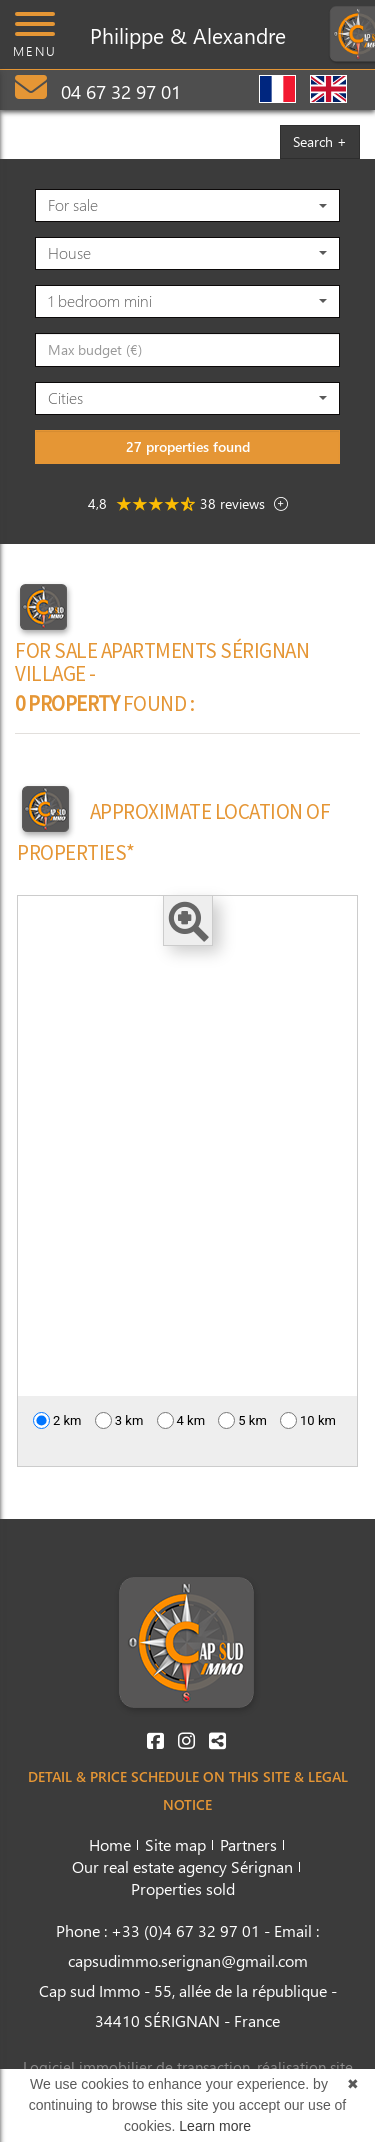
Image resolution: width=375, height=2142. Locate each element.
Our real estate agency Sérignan (182, 1866)
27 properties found (188, 446)
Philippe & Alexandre (188, 35)
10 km (308, 1420)
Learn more (215, 2126)
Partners (248, 1844)
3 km (119, 1420)
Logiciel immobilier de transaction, (140, 2067)
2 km (57, 1420)
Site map (175, 1844)
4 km (181, 1420)
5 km (242, 1420)
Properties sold (183, 1888)
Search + (320, 141)
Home (110, 1844)
